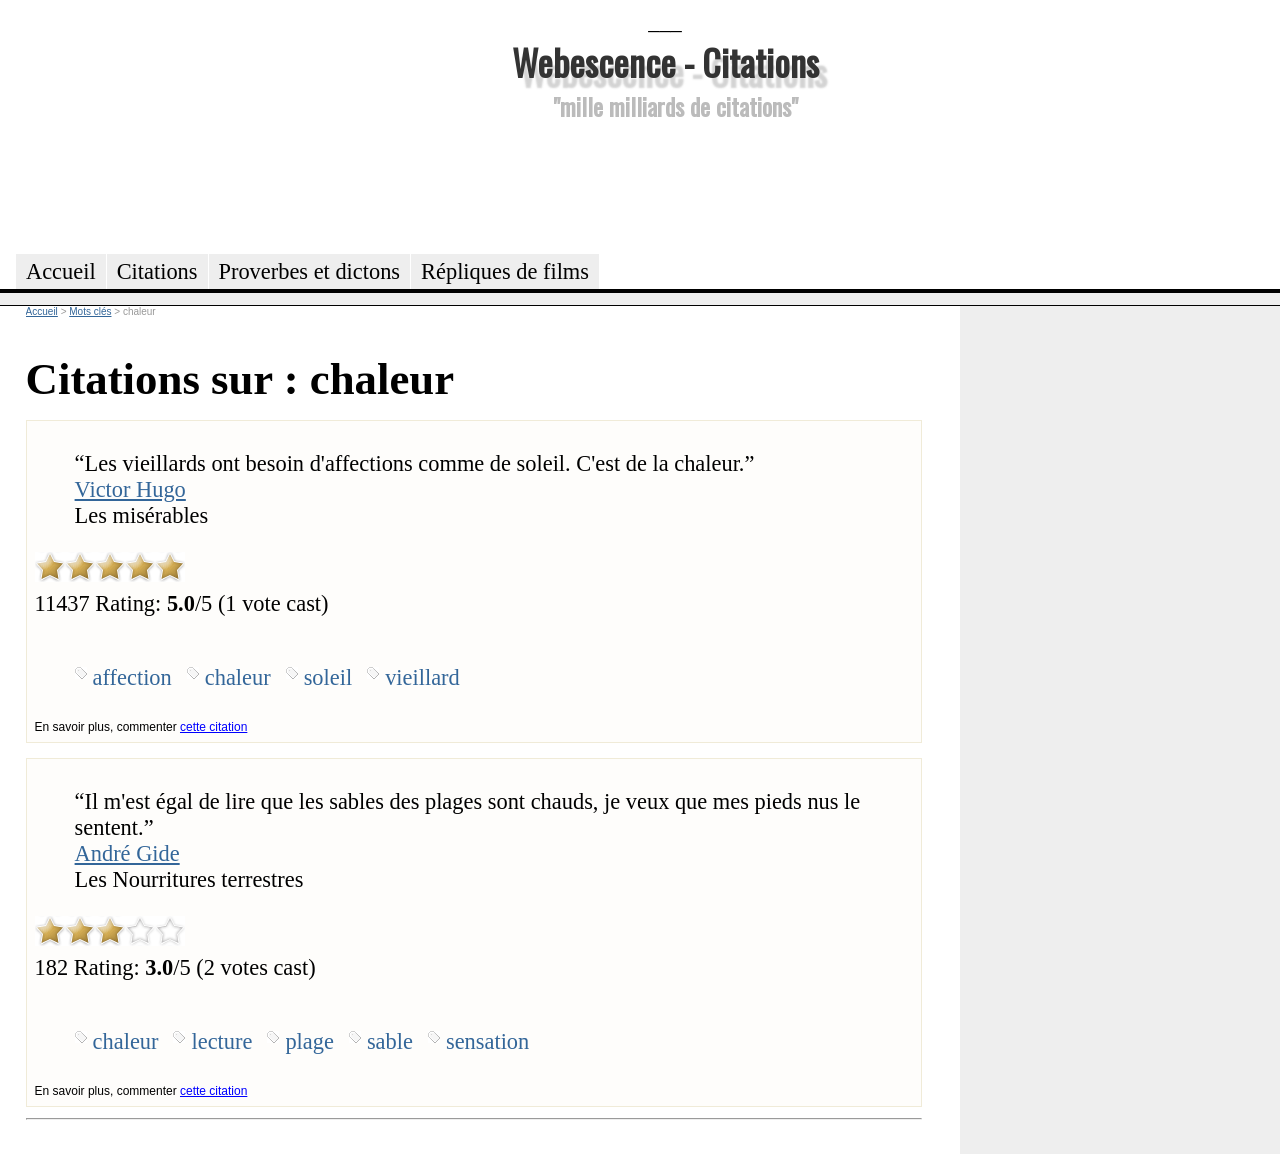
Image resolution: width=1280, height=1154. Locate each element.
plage (309, 1041)
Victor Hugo (130, 489)
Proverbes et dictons (310, 271)
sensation (487, 1041)
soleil (328, 677)
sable (390, 1041)
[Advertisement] (665, 184)
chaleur (238, 677)
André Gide (127, 853)
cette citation (213, 727)
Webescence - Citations (665, 61)
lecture (221, 1041)
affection (132, 677)
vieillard (422, 677)
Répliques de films (505, 271)
